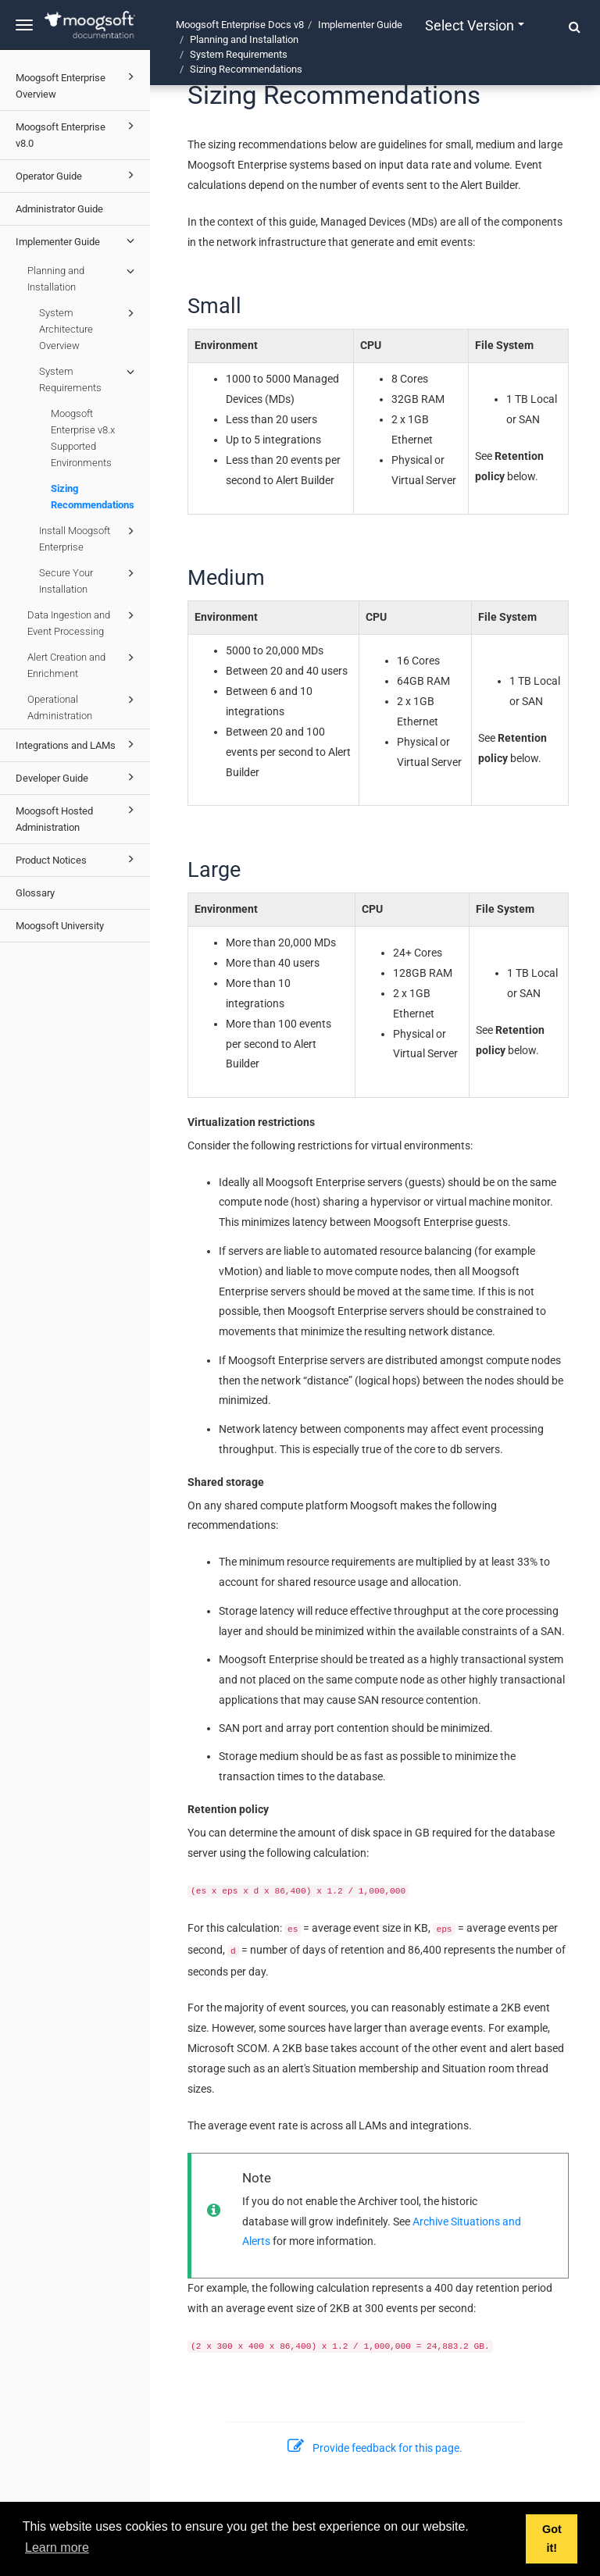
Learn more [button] (57, 2547)
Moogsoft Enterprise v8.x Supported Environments (83, 438)
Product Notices (77, 859)
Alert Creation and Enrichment (83, 664)
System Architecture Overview (89, 328)
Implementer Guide (77, 240)
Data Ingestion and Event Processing (83, 622)
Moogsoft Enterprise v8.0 (77, 133)
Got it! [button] (552, 2538)
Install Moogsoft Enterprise (89, 537)
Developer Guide (77, 777)
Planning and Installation (83, 277)
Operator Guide (77, 174)
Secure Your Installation (89, 580)
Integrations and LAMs (77, 744)
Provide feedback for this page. (375, 2448)
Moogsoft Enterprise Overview (77, 84)
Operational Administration (83, 706)
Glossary (35, 893)
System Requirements (89, 378)
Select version (474, 25)
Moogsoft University (60, 926)
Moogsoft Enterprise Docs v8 (240, 24)
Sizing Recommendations (92, 497)
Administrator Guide (59, 209)
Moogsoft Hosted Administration (77, 817)
